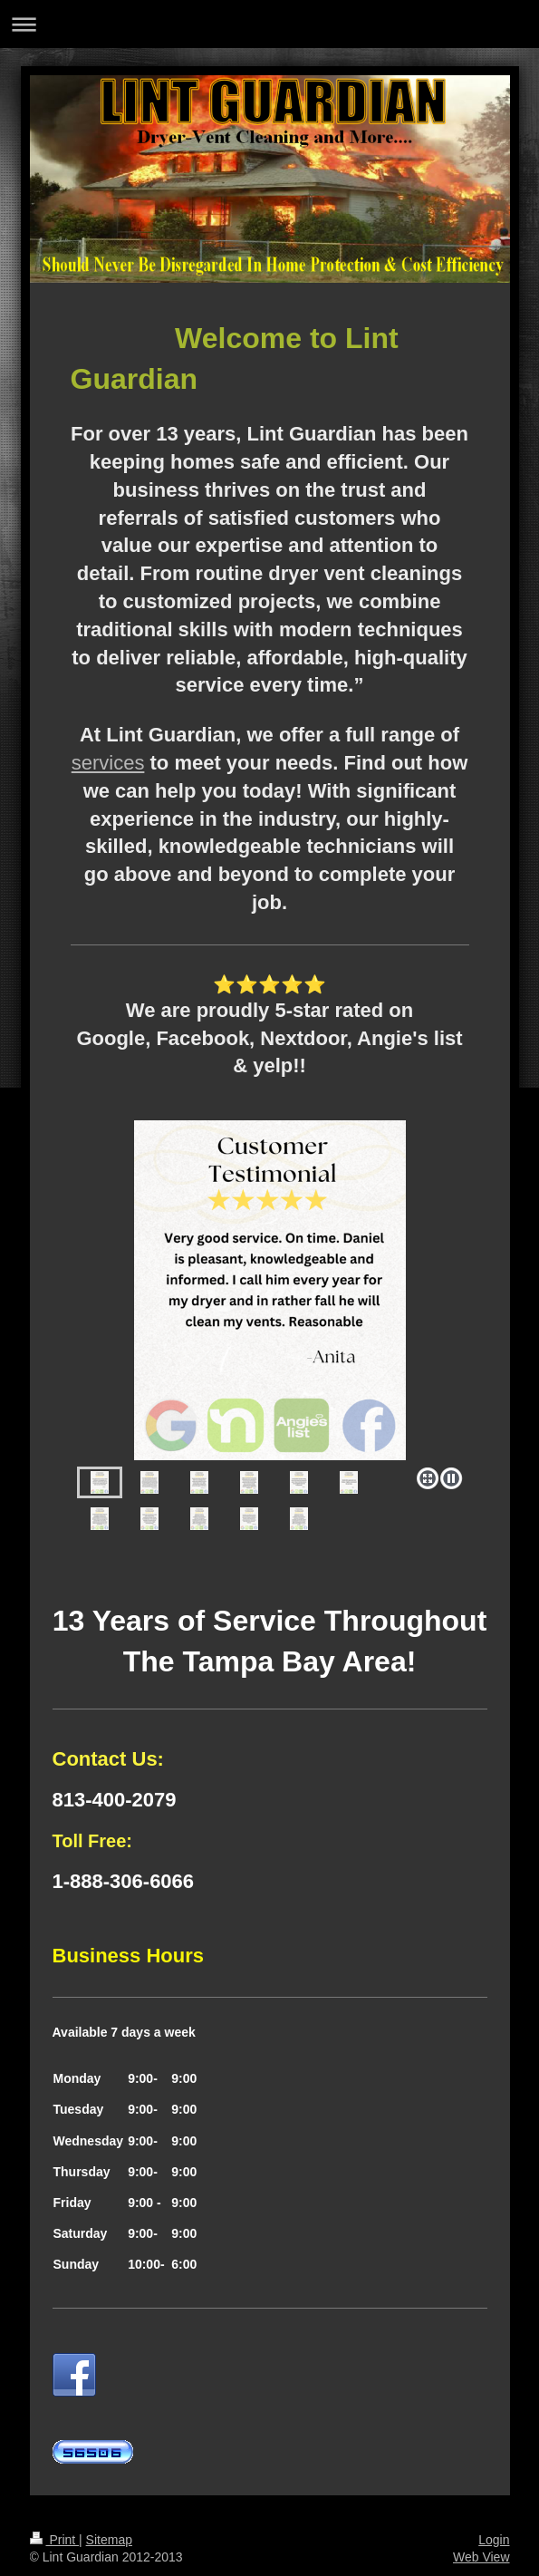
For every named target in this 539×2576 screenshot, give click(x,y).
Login (493, 2539)
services (108, 762)
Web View (481, 2557)
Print (55, 2539)
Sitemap (109, 2539)
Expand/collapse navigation (269, 24)
